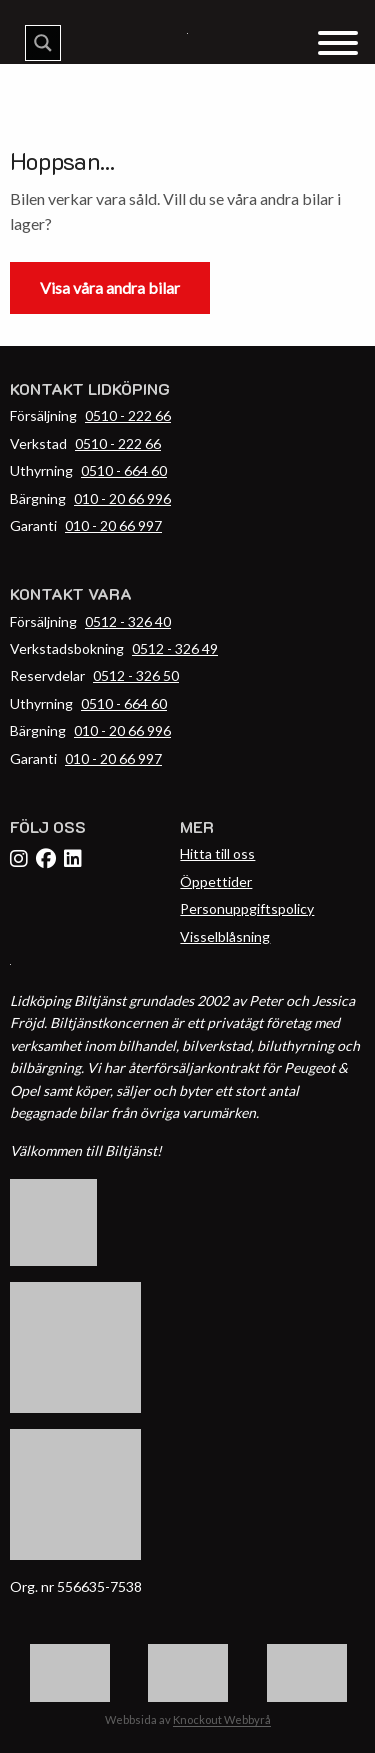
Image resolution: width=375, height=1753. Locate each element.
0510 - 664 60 (124, 470)
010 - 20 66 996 (122, 498)
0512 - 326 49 (175, 648)
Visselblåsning (225, 936)
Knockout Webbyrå (222, 1719)
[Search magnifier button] (43, 43)
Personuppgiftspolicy (247, 908)
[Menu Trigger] (337, 41)
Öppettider (216, 881)
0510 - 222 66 (128, 415)
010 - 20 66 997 (113, 525)
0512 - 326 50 (136, 675)
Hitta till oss (217, 853)
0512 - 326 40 (128, 621)
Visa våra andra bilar (110, 287)
